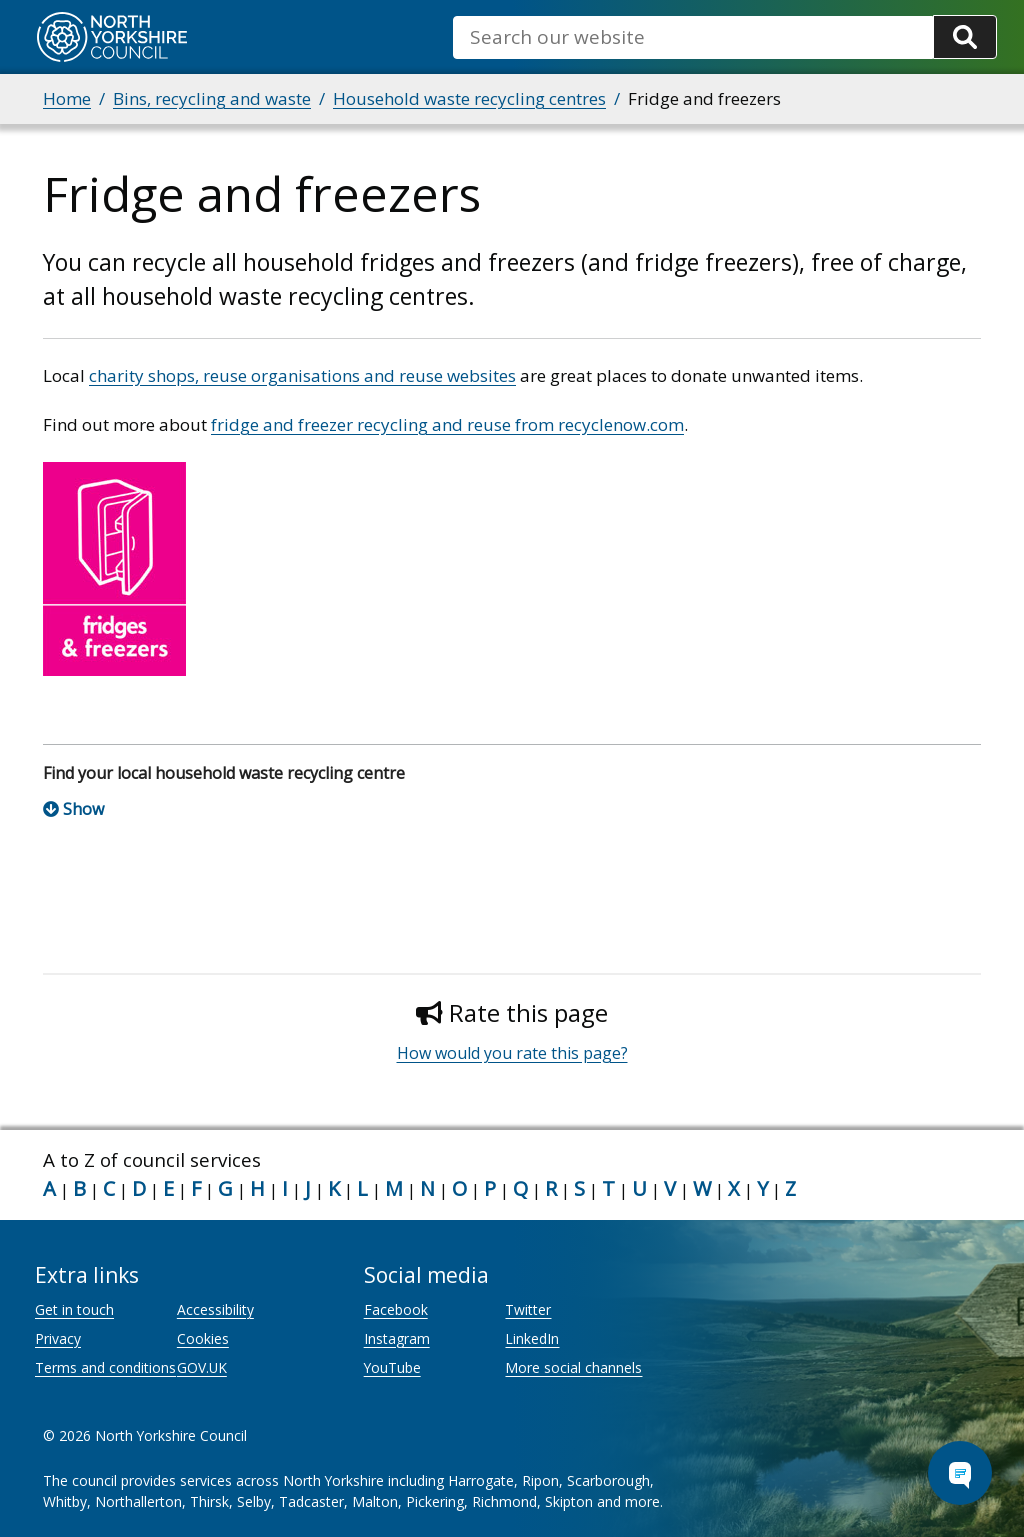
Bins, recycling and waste (212, 98)
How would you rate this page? (512, 1053)
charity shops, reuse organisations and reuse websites (302, 375)
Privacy (58, 1338)
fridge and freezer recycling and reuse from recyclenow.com (447, 424)
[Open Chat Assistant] (960, 1473)
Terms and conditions (105, 1367)
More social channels (573, 1367)
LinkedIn (532, 1338)
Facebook (396, 1309)
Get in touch (74, 1309)
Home (67, 98)
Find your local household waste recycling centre (224, 773)
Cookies (203, 1338)
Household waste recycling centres (469, 98)
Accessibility (215, 1309)
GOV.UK (202, 1367)
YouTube (392, 1367)
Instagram (397, 1338)
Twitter (528, 1309)
